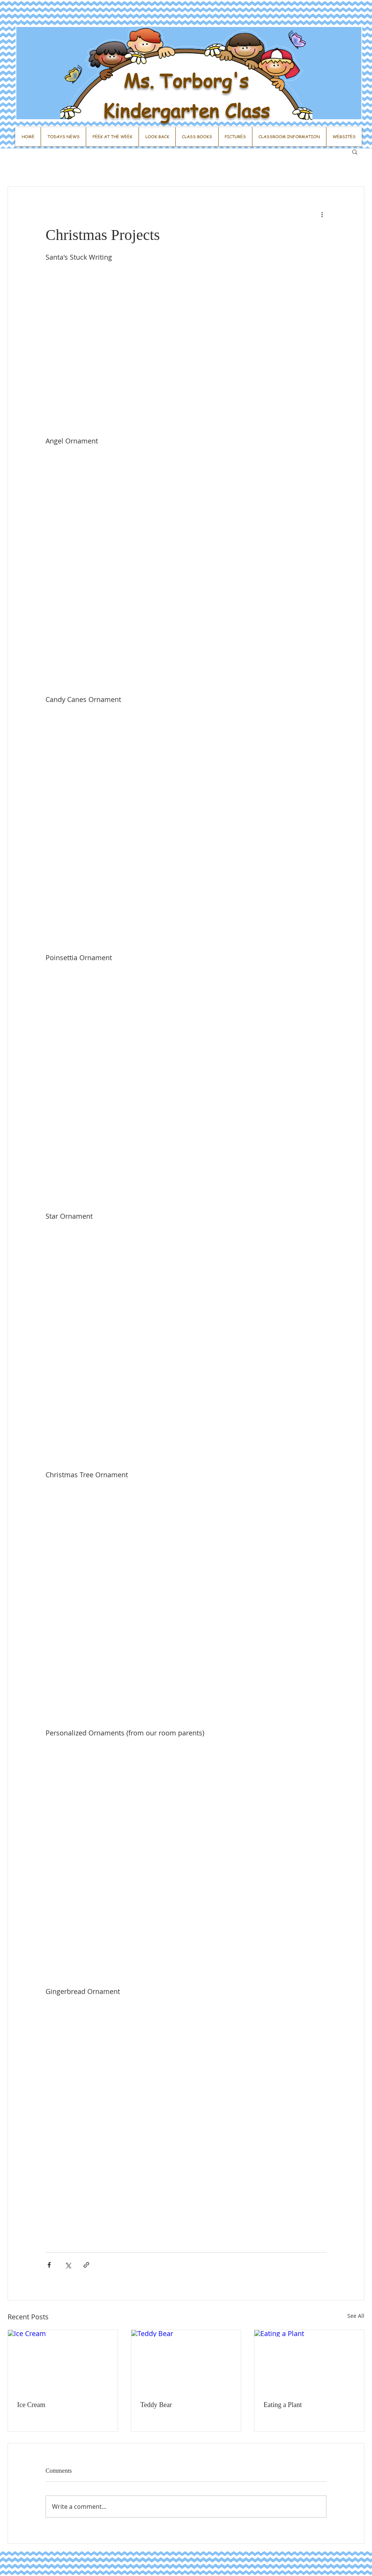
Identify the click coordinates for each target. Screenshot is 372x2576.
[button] (354, 151)
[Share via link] (86, 2264)
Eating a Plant (282, 2405)
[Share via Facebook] (49, 2264)
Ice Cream (31, 2405)
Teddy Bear (156, 2405)
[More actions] (321, 214)
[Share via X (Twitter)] (67, 2264)
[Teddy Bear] (186, 2360)
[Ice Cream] (63, 2360)
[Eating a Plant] (309, 2360)
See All (355, 2315)
